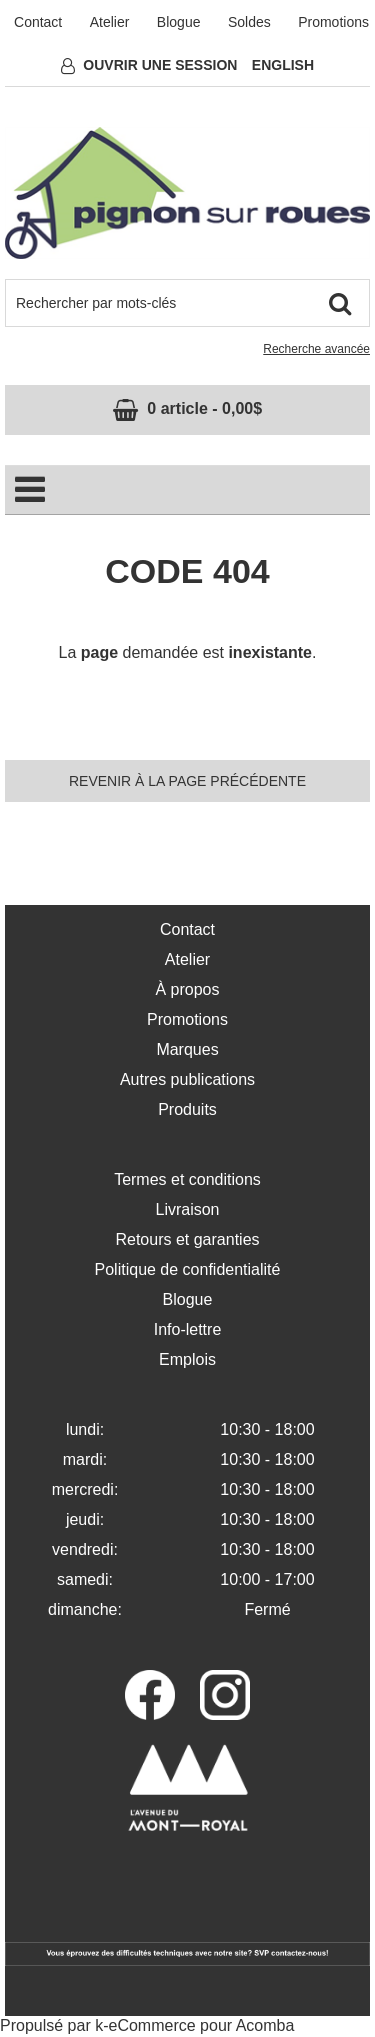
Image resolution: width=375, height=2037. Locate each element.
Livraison (187, 1209)
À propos (187, 989)
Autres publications (187, 1079)
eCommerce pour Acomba (202, 2025)
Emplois (187, 1359)
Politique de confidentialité (188, 1269)
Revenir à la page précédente (187, 781)
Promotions (333, 22)
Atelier (110, 22)
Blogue (179, 22)
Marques (187, 1049)
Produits (187, 1109)
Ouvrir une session (160, 65)
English (283, 65)
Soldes (249, 22)
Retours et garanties (187, 1239)
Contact (38, 22)
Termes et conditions (187, 1179)
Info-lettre (188, 1329)
